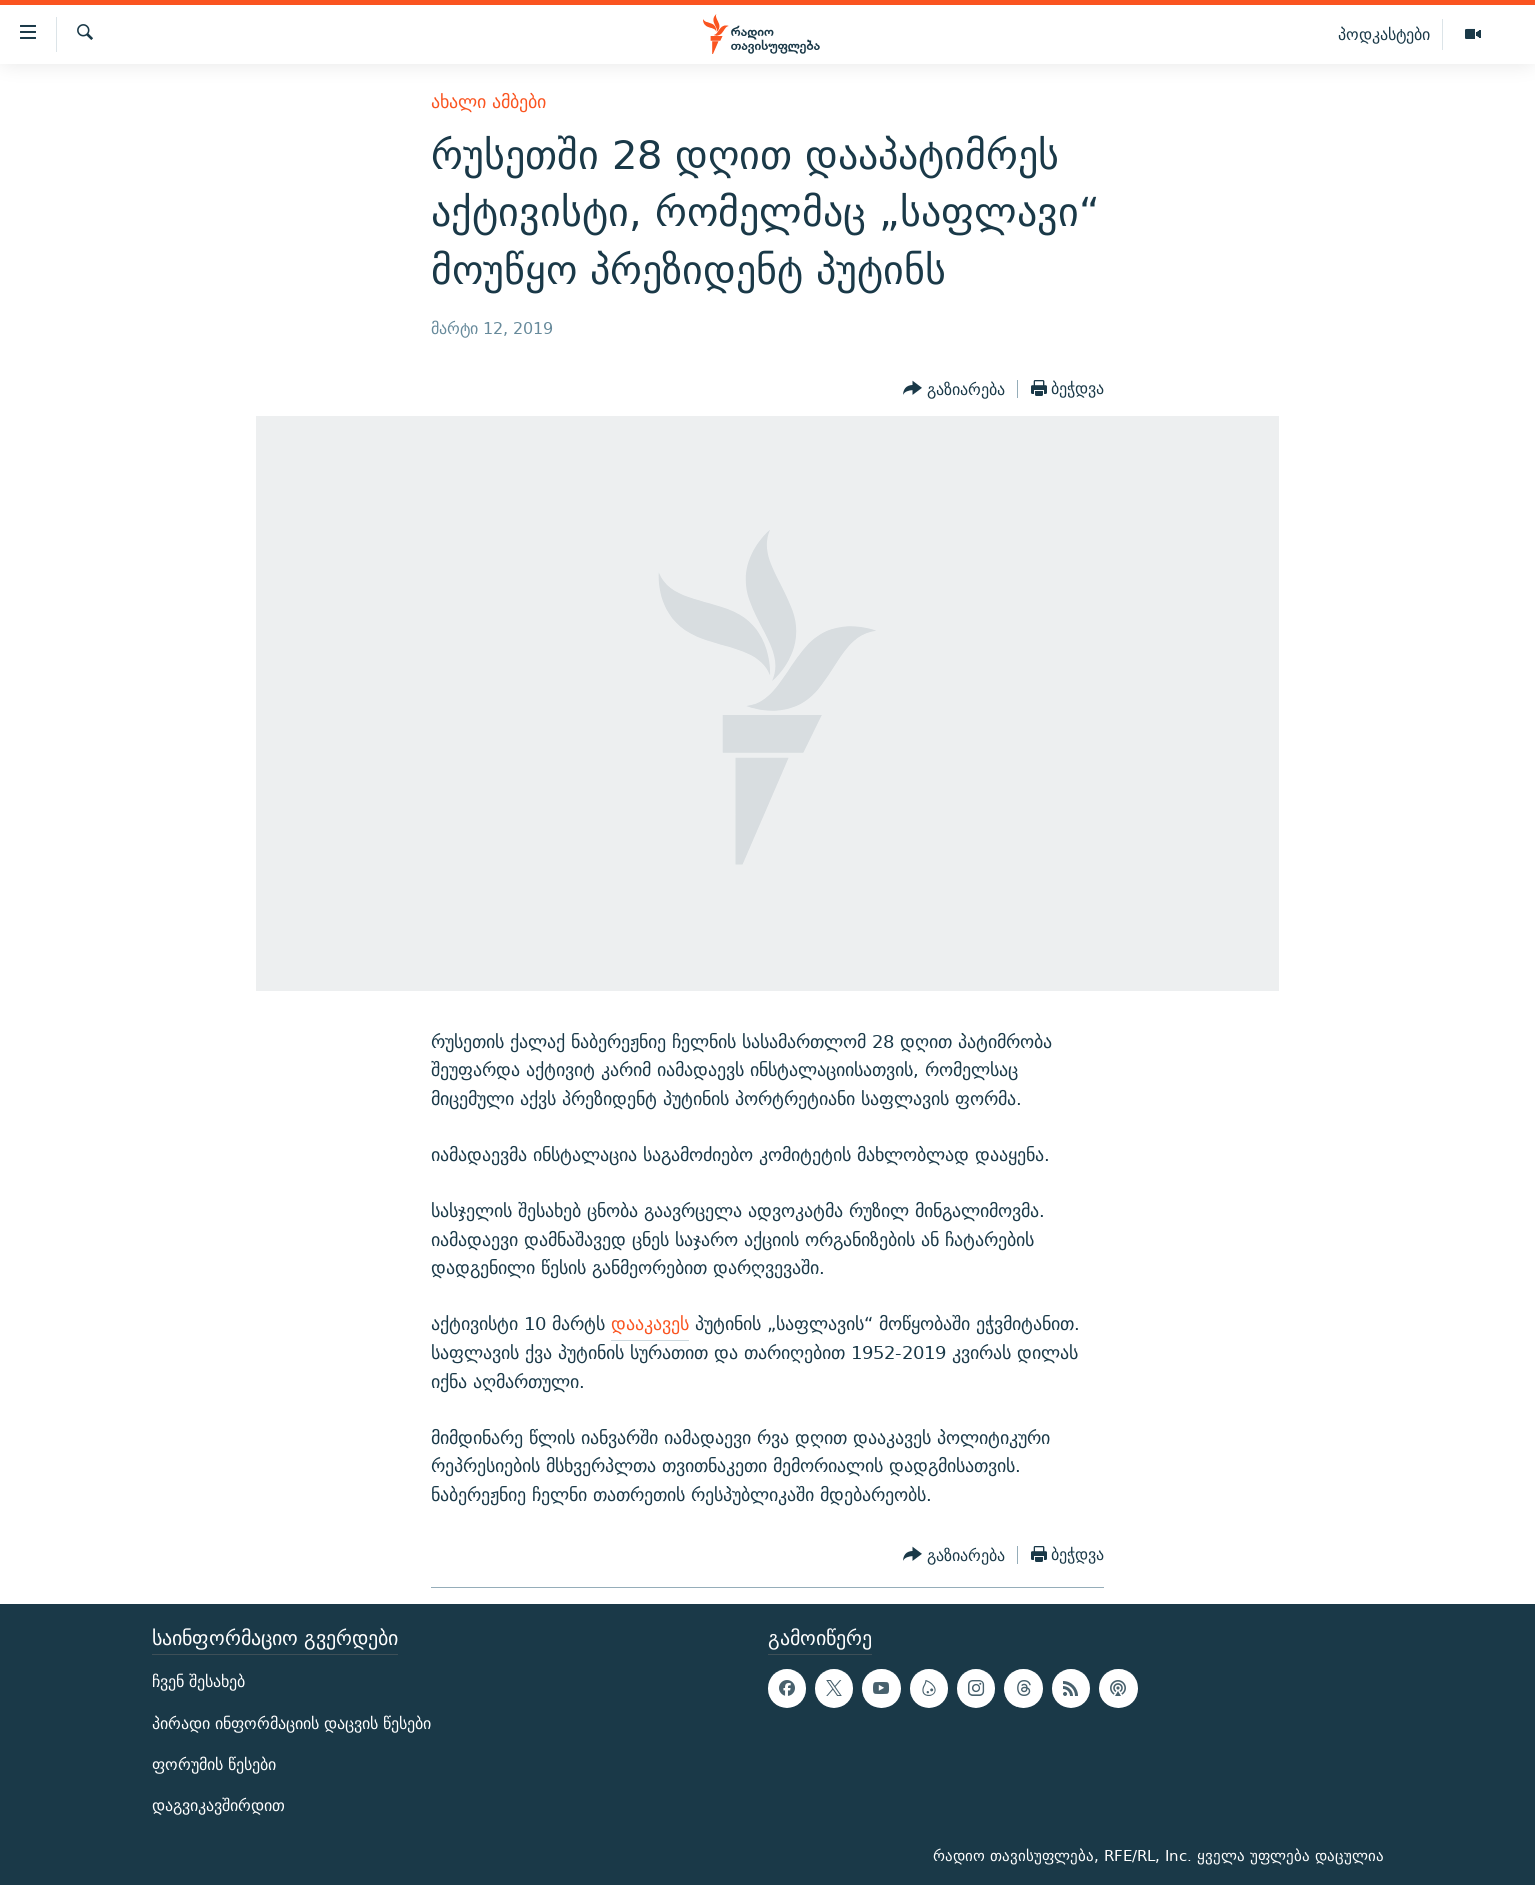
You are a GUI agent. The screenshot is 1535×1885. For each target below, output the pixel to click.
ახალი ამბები (488, 101)
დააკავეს (650, 1323)
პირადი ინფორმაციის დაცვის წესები (291, 1723)
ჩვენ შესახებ (198, 1681)
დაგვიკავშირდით (218, 1805)
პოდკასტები (1384, 34)
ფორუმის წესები (214, 1764)
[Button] (954, 389)
